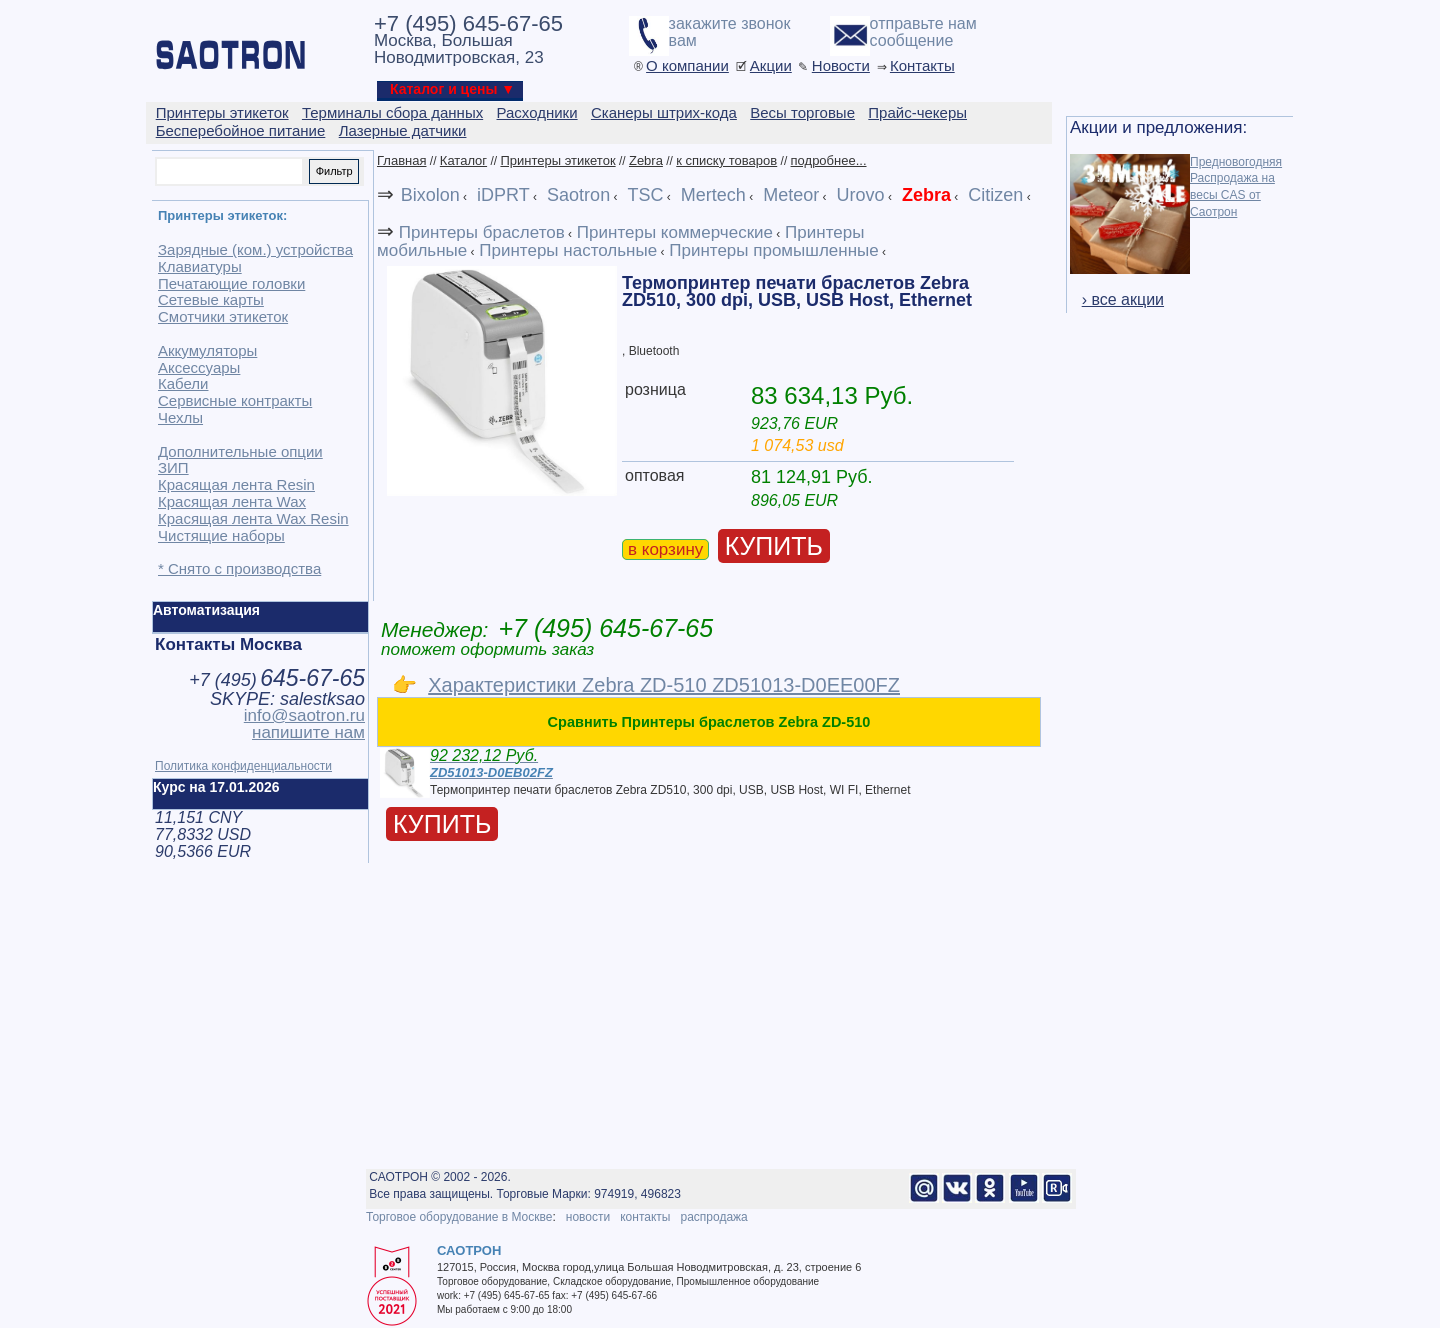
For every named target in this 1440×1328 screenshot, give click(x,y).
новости (588, 1217)
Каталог (463, 160)
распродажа (713, 1217)
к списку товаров (726, 160)
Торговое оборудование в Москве (459, 1217)
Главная (401, 160)
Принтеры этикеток (557, 160)
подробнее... (829, 160)
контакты (645, 1217)
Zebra (646, 160)
